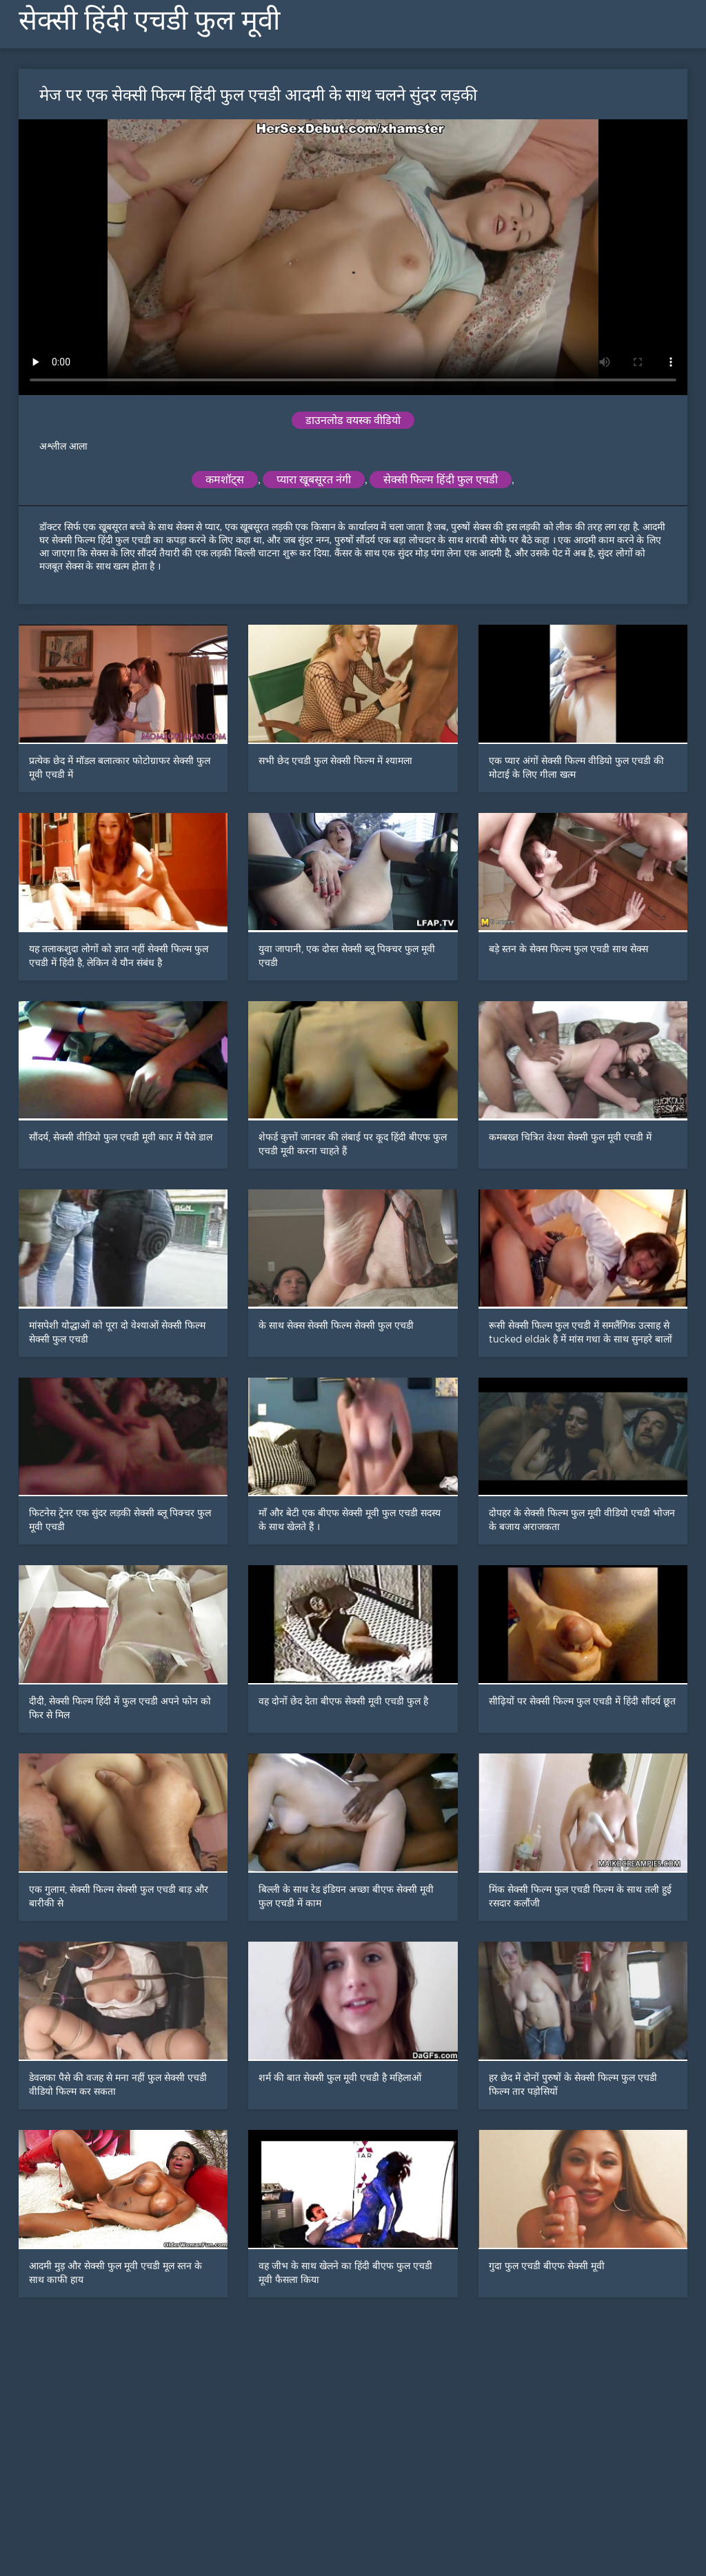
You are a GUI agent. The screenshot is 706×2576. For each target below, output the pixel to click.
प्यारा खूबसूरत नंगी (313, 479)
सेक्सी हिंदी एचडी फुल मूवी (149, 20)
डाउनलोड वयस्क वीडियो (353, 420)
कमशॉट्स (224, 479)
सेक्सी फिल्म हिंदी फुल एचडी (440, 479)
